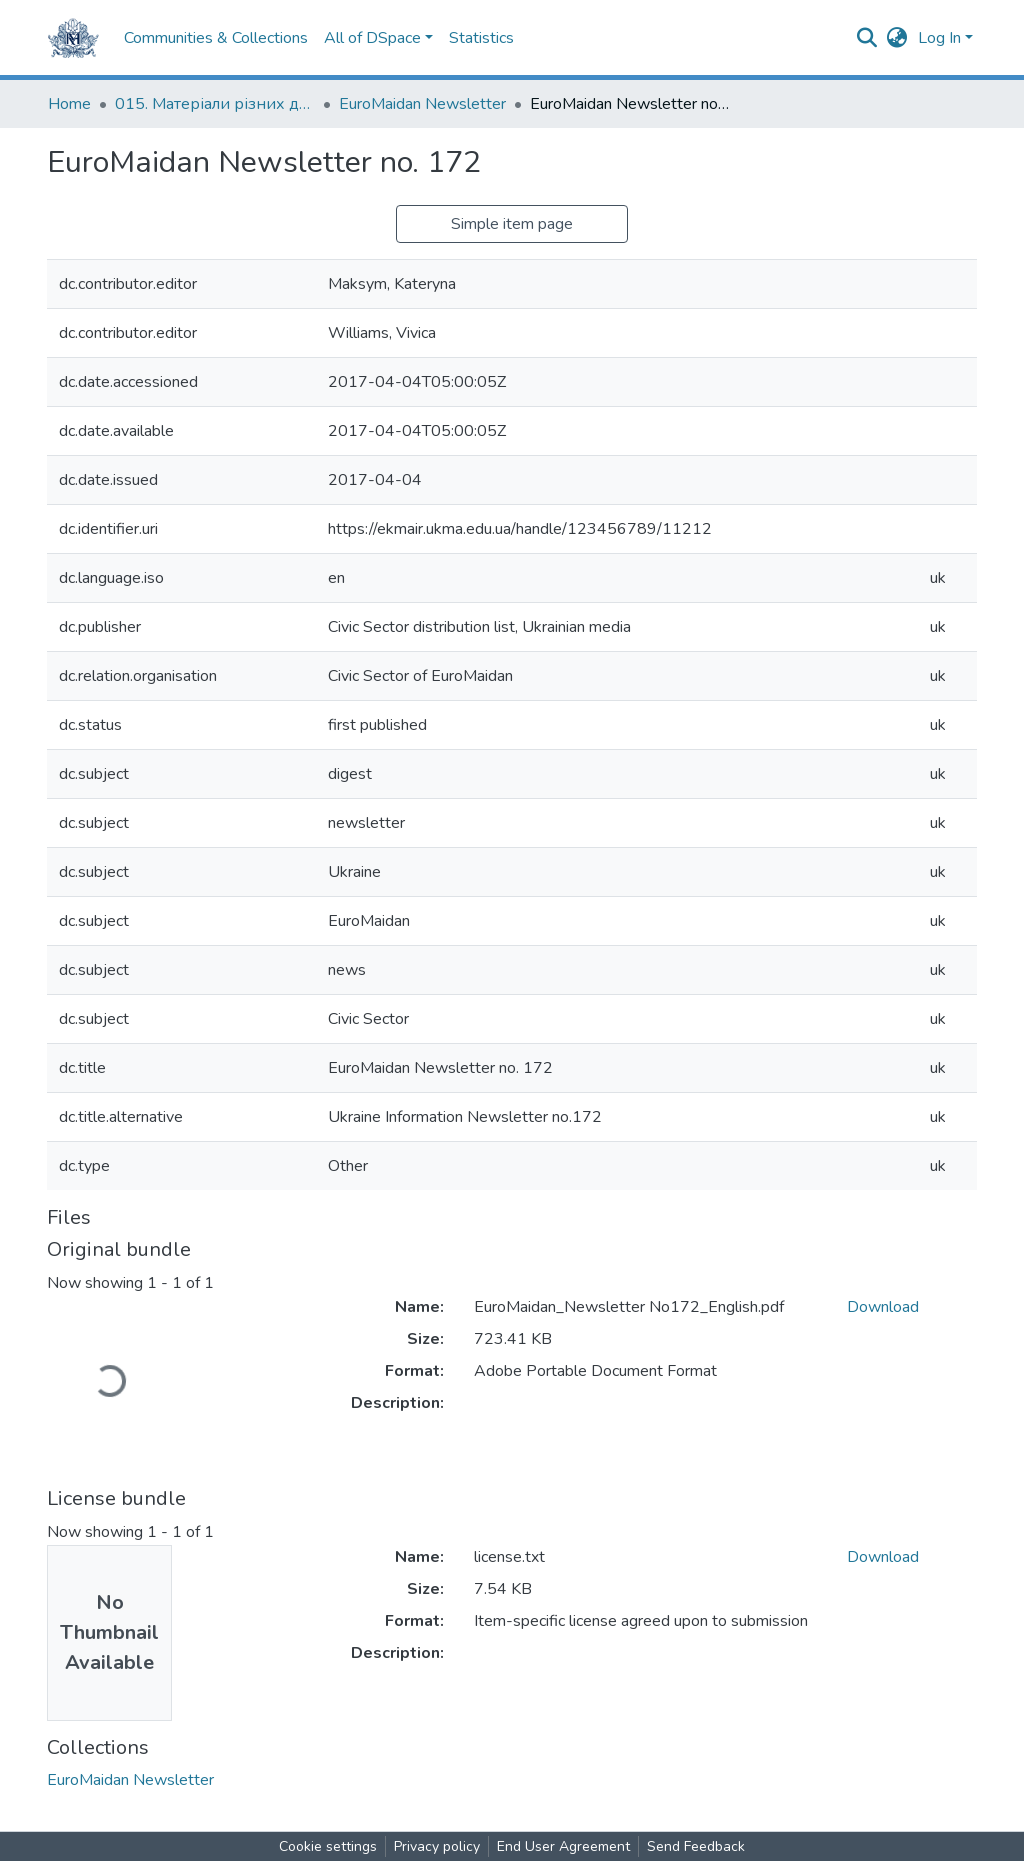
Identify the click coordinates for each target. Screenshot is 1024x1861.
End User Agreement (563, 1846)
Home (69, 104)
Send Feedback (696, 1846)
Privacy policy (437, 1846)
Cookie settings (328, 1846)
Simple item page (512, 224)
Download (883, 1307)
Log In (939, 38)
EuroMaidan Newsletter (422, 104)
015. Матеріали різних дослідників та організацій (215, 104)
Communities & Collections (216, 38)
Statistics (481, 38)
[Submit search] (867, 38)
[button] (897, 38)
